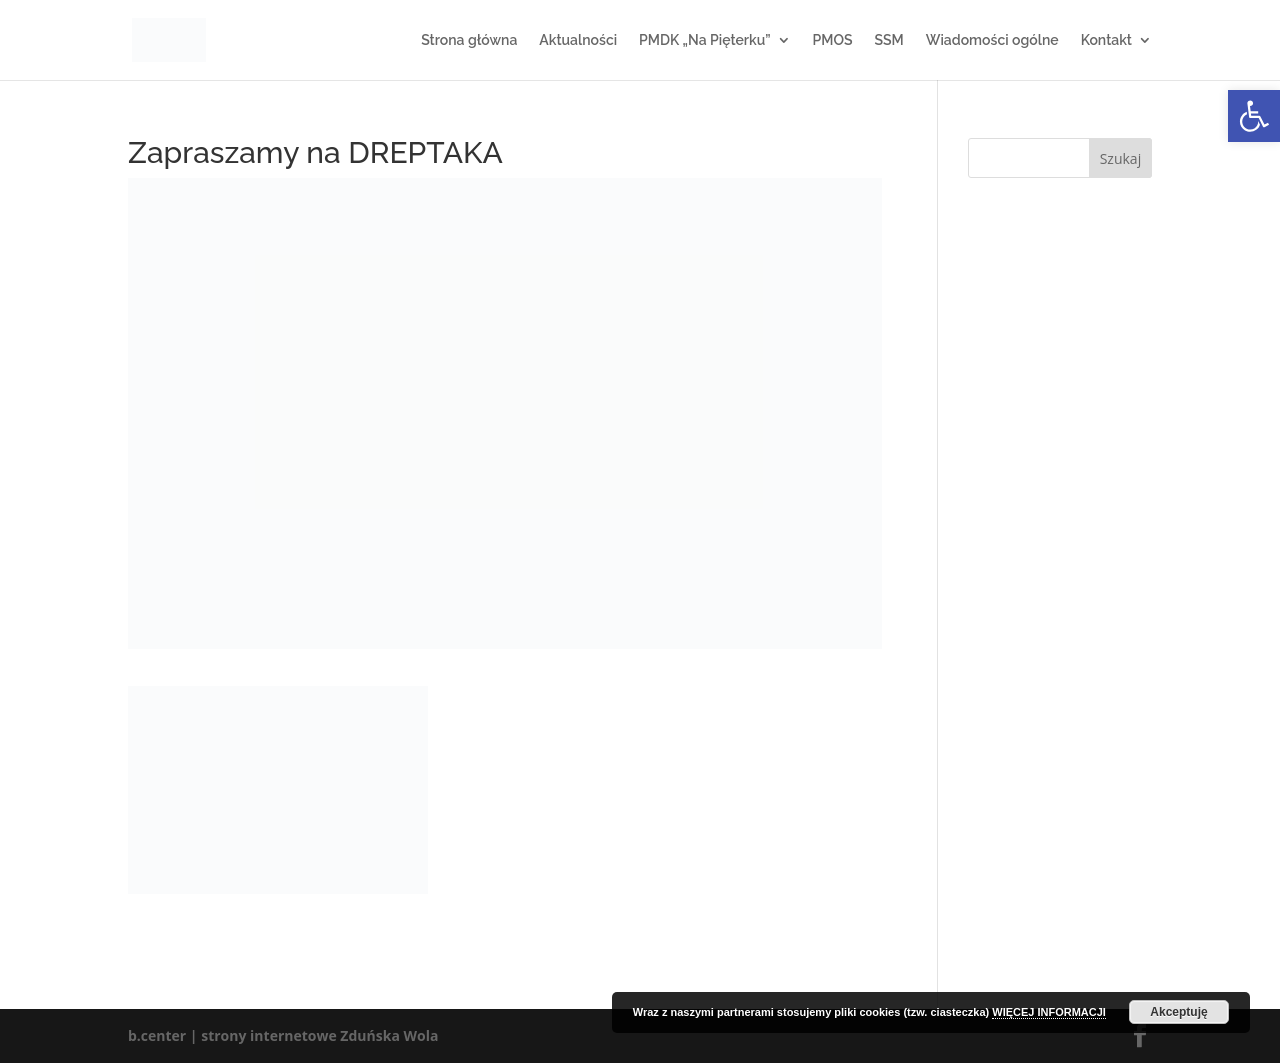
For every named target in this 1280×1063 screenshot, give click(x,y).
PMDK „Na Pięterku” (704, 40)
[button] (1254, 116)
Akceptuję (1178, 1012)
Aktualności (578, 40)
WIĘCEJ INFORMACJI (1049, 1012)
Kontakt (1106, 40)
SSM (888, 40)
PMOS (833, 40)
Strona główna (469, 40)
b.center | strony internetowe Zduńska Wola (283, 1035)
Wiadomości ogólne (992, 40)
